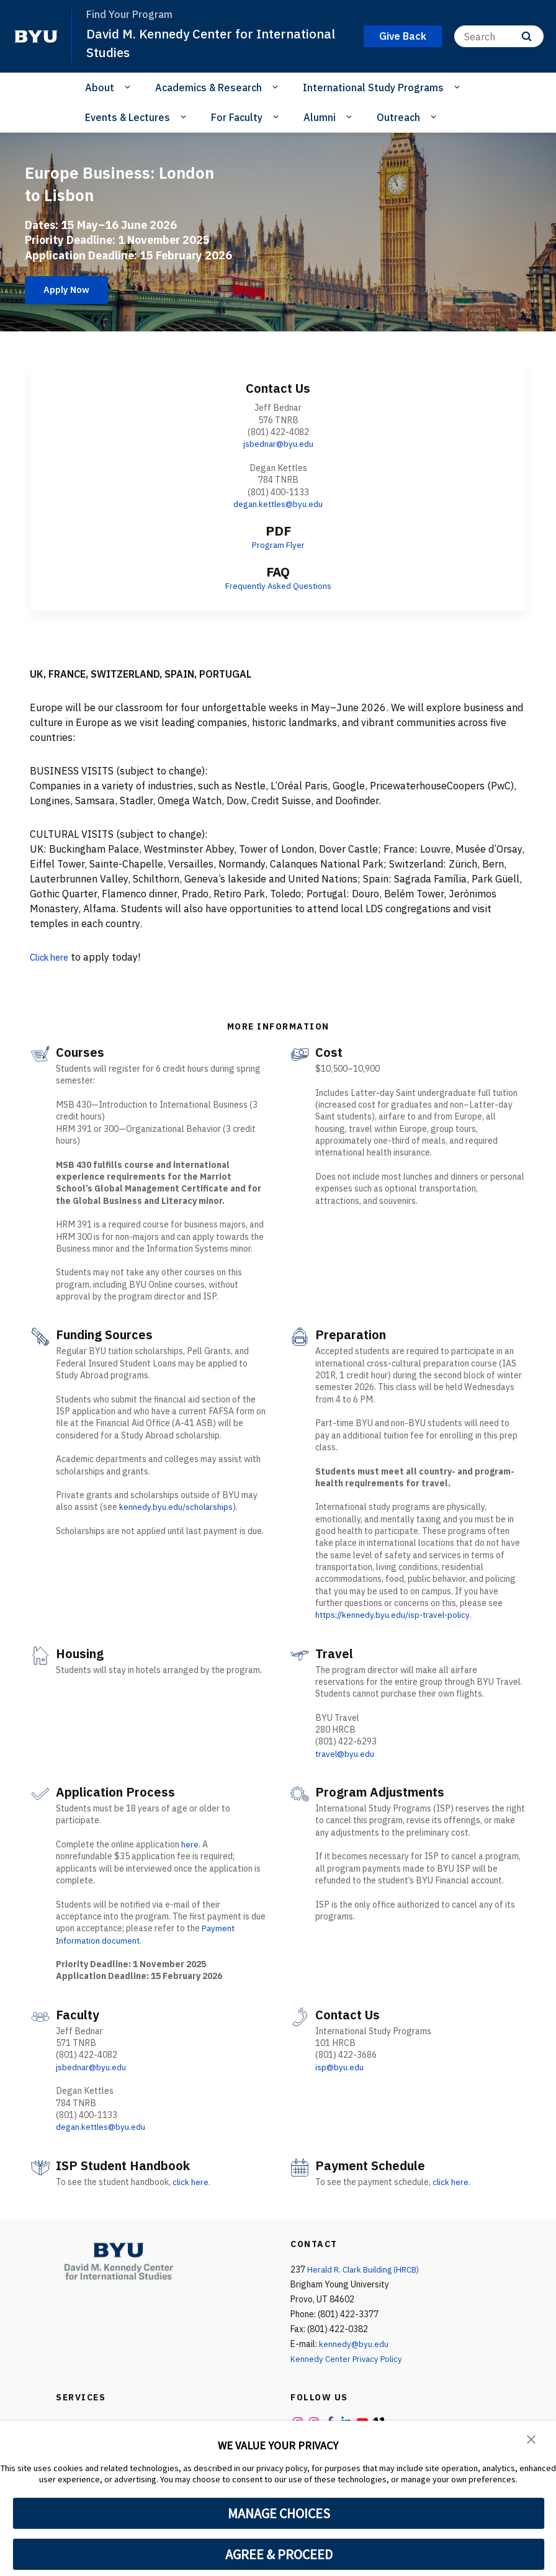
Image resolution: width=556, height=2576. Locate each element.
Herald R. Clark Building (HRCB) (366, 2269)
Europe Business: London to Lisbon (99, 181)
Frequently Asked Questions (278, 585)
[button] (531, 2439)
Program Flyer (278, 544)
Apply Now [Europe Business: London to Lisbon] (70, 290)
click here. (192, 2181)
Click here (52, 957)
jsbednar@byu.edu (278, 443)
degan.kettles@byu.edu (278, 503)
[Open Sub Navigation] (129, 87)
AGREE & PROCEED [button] (279, 2554)
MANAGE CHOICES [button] (279, 2513)
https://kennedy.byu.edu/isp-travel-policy (394, 1614)
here (190, 1844)
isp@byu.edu (339, 2067)
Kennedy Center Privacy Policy (348, 2358)
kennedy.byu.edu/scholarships (176, 1506)
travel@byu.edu (346, 1753)
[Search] (499, 36)
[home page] (36, 36)
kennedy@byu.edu (354, 2343)
